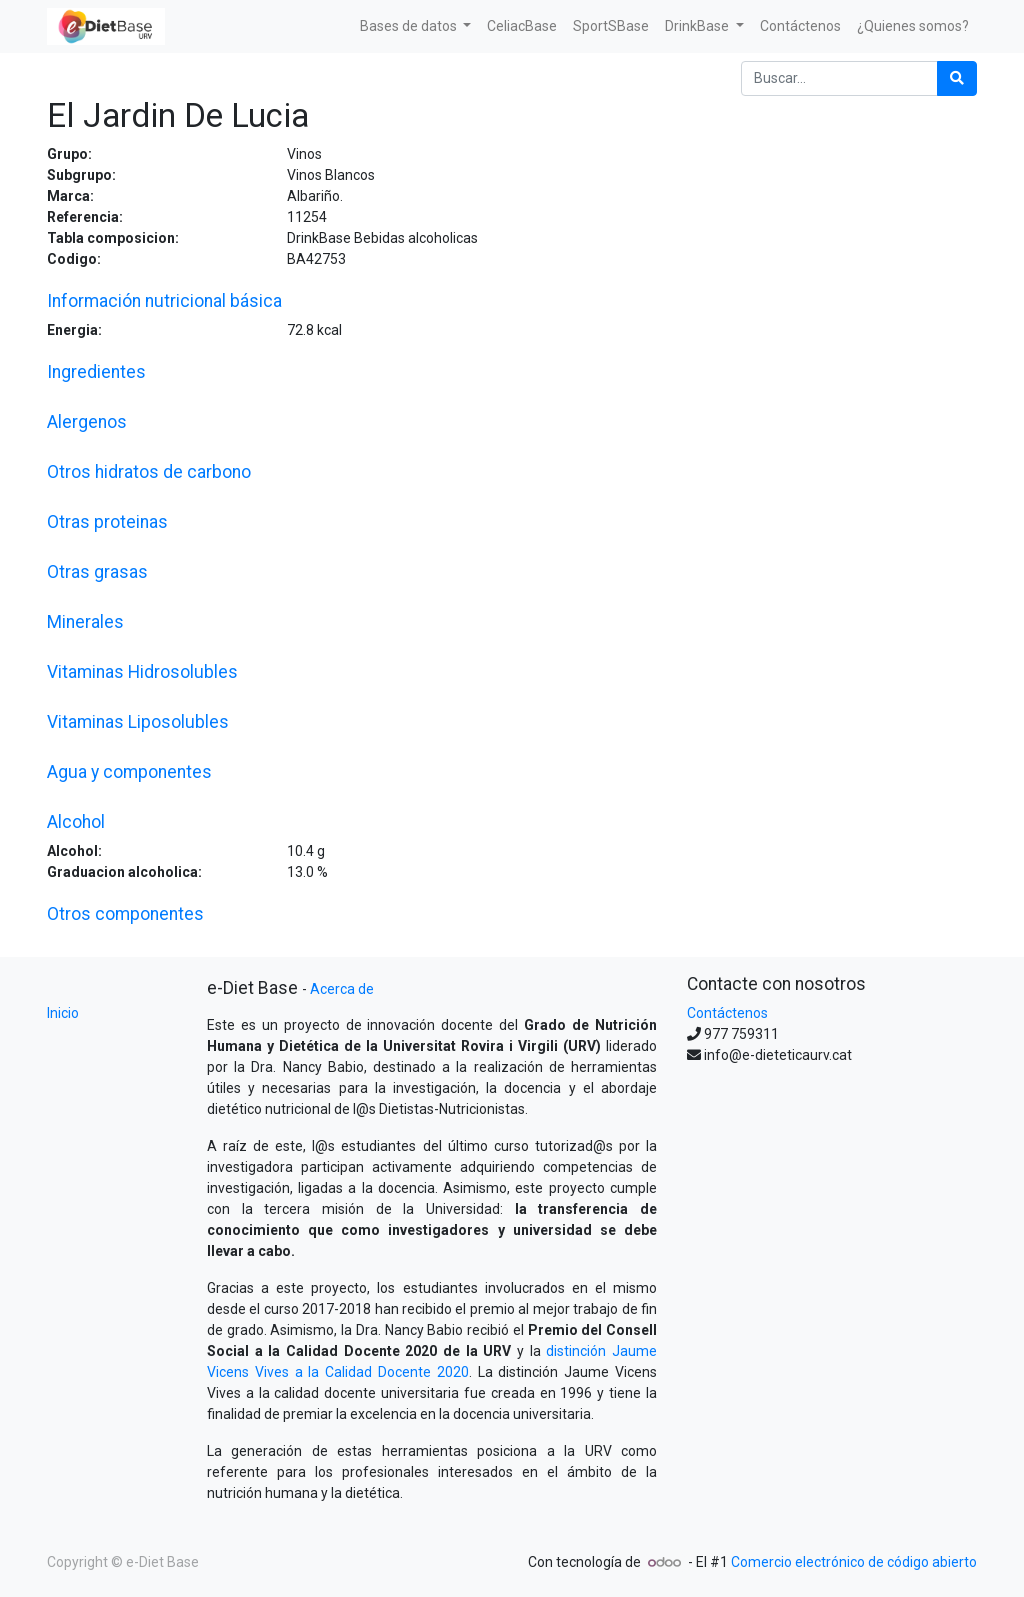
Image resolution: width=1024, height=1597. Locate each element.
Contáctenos (727, 1013)
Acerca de (342, 989)
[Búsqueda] (957, 78)
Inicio (63, 1013)
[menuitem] (522, 26)
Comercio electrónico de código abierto (854, 1562)
